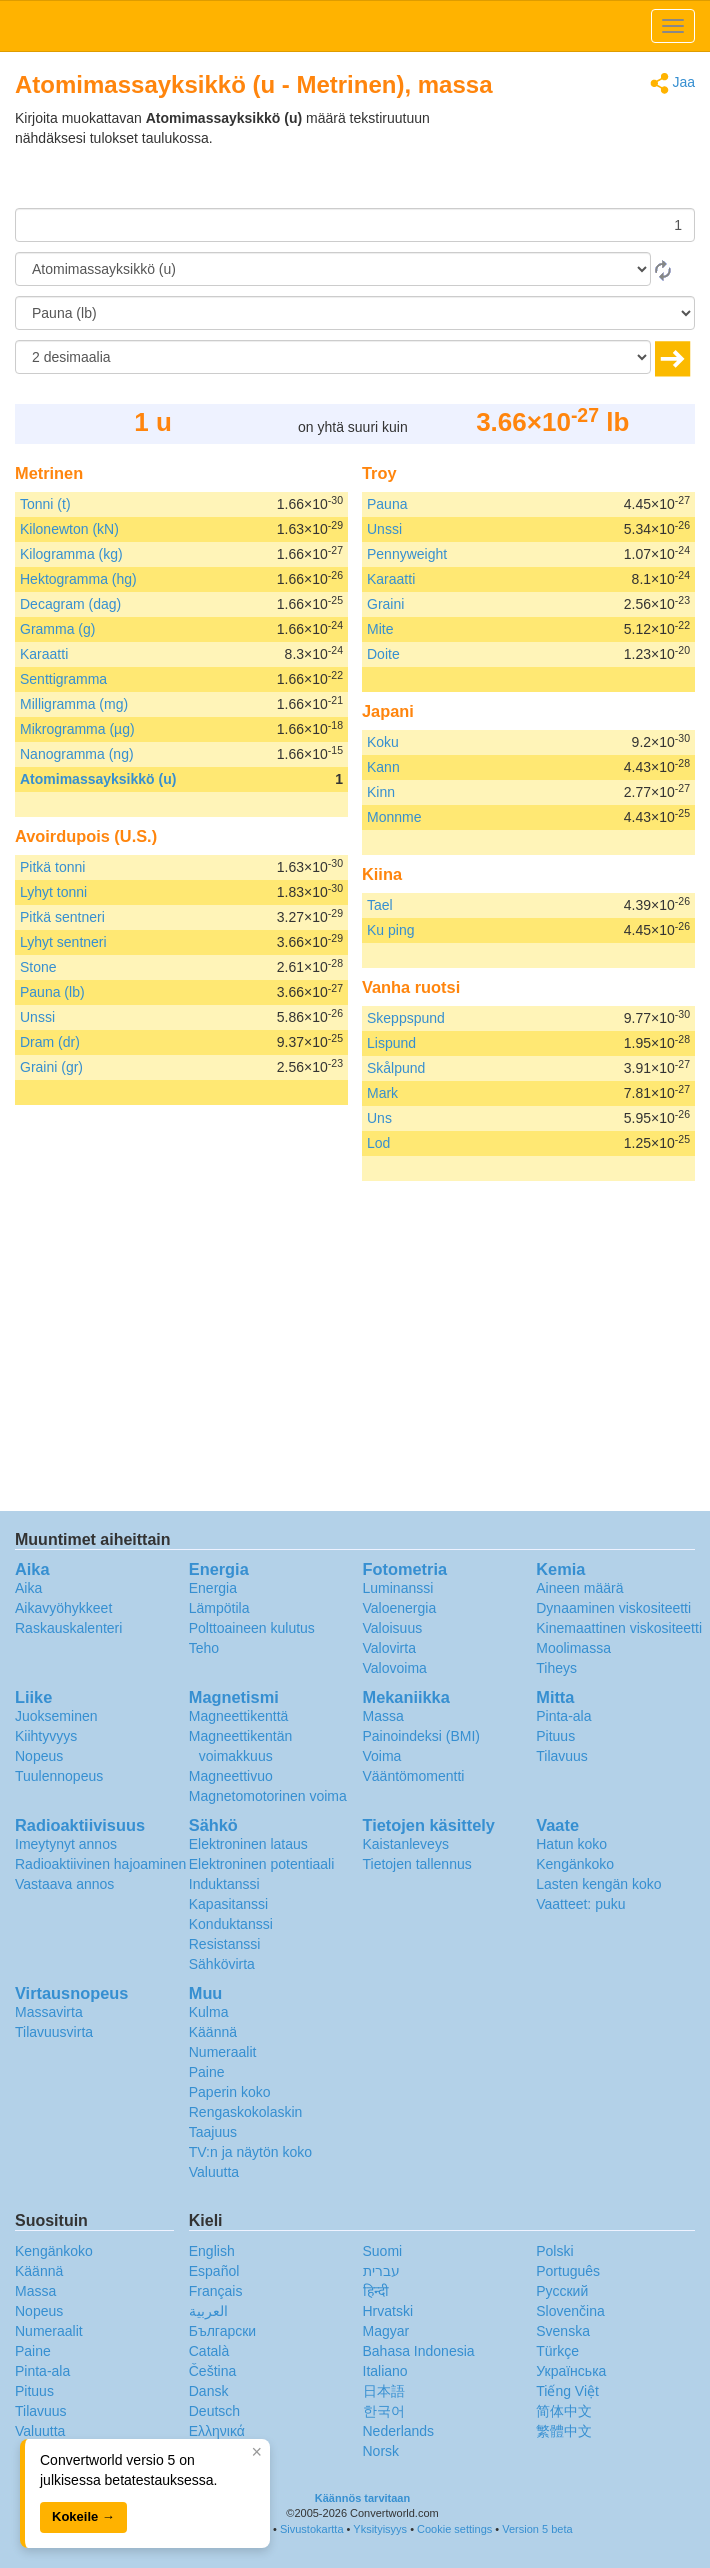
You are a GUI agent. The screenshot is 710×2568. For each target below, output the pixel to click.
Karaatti (44, 654)
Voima (382, 1756)
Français (216, 2291)
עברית (381, 2271)
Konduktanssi (231, 1924)
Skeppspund (406, 1018)
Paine (207, 2072)
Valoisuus (393, 1628)
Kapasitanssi (228, 1904)
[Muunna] (355, 313)
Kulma (209, 2012)
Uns (379, 1118)
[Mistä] (333, 269)
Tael (380, 905)
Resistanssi (225, 1944)
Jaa (672, 83)
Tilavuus (562, 1756)
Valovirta (389, 1648)
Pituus (555, 1736)
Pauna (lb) (52, 992)
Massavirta (49, 2012)
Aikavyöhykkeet (63, 1608)
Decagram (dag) (70, 604)
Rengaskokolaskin (246, 2112)
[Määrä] (355, 225)
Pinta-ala (563, 1716)
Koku (383, 742)
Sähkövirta (222, 1964)
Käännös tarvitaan (362, 2498)
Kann (383, 767)
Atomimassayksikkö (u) (98, 779)
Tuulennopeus (59, 1776)
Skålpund (396, 1068)
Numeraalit (223, 2052)
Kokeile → (83, 2516)
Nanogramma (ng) (77, 754)
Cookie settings (454, 2529)
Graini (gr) (51, 1067)
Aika (28, 1588)
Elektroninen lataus (248, 1844)
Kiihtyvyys (46, 1736)
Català (209, 2351)
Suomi (383, 2251)
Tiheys (556, 1668)
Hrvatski (388, 2311)
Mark (382, 1093)
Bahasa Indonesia (419, 2351)
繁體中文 (564, 2431)
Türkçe (557, 2351)
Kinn (381, 792)
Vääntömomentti (414, 1776)
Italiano (385, 2371)
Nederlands (399, 2431)
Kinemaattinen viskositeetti (619, 1628)
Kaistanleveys (406, 1844)
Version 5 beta (537, 2529)
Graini (385, 604)
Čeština (212, 2371)
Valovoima (395, 1668)
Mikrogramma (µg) (77, 729)
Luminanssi (398, 1588)
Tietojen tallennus (417, 1864)
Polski (554, 2251)
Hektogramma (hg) (78, 579)
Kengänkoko (575, 1864)
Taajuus (213, 2132)
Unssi (37, 1017)
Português (568, 2271)
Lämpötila (219, 1608)
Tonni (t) (45, 504)
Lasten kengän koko (598, 1884)
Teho (204, 1648)
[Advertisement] (570, 158)
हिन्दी (376, 2291)
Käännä (213, 2032)
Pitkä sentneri (62, 917)
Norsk (381, 2451)
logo (355, 26)
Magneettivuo (231, 1776)
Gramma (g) (57, 629)
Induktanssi (224, 1884)
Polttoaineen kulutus (252, 1628)
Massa (383, 1716)
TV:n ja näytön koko (250, 2152)
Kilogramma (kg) (71, 554)
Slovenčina (570, 2311)
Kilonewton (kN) (69, 529)
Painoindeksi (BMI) (422, 1736)
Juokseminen (56, 1716)
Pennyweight (407, 554)
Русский (562, 2291)
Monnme (394, 817)
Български (222, 2331)
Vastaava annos (64, 1884)
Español (214, 2271)
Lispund (391, 1043)
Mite (380, 629)
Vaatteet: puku (580, 1904)
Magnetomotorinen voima (268, 1796)
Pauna (387, 504)
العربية (208, 2311)
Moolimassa (573, 1648)
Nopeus (39, 1756)
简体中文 (564, 2411)
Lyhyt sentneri (63, 942)
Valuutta (214, 2172)
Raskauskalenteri (68, 1628)
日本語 (384, 2391)
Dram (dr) (50, 1042)
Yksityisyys (380, 2529)
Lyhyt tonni (53, 892)
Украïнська (571, 2371)
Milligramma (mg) (74, 704)
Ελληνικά (217, 2431)
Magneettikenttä (239, 1716)
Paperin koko (230, 2092)
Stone (38, 967)
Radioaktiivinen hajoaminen (100, 1864)
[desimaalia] (333, 357)
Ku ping (390, 930)
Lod (378, 1143)
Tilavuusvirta (54, 2032)
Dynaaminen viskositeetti (613, 1608)
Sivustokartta (312, 2529)
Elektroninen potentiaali (262, 1864)
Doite (383, 654)
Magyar (386, 2331)
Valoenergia (400, 1608)
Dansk (209, 2391)
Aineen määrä (579, 1588)
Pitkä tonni (52, 867)
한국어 (384, 2411)
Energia (213, 1588)
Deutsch (214, 2411)
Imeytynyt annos (66, 1844)
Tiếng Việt (567, 2391)
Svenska (563, 2331)
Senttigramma (63, 679)
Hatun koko (571, 1844)
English (212, 2251)
